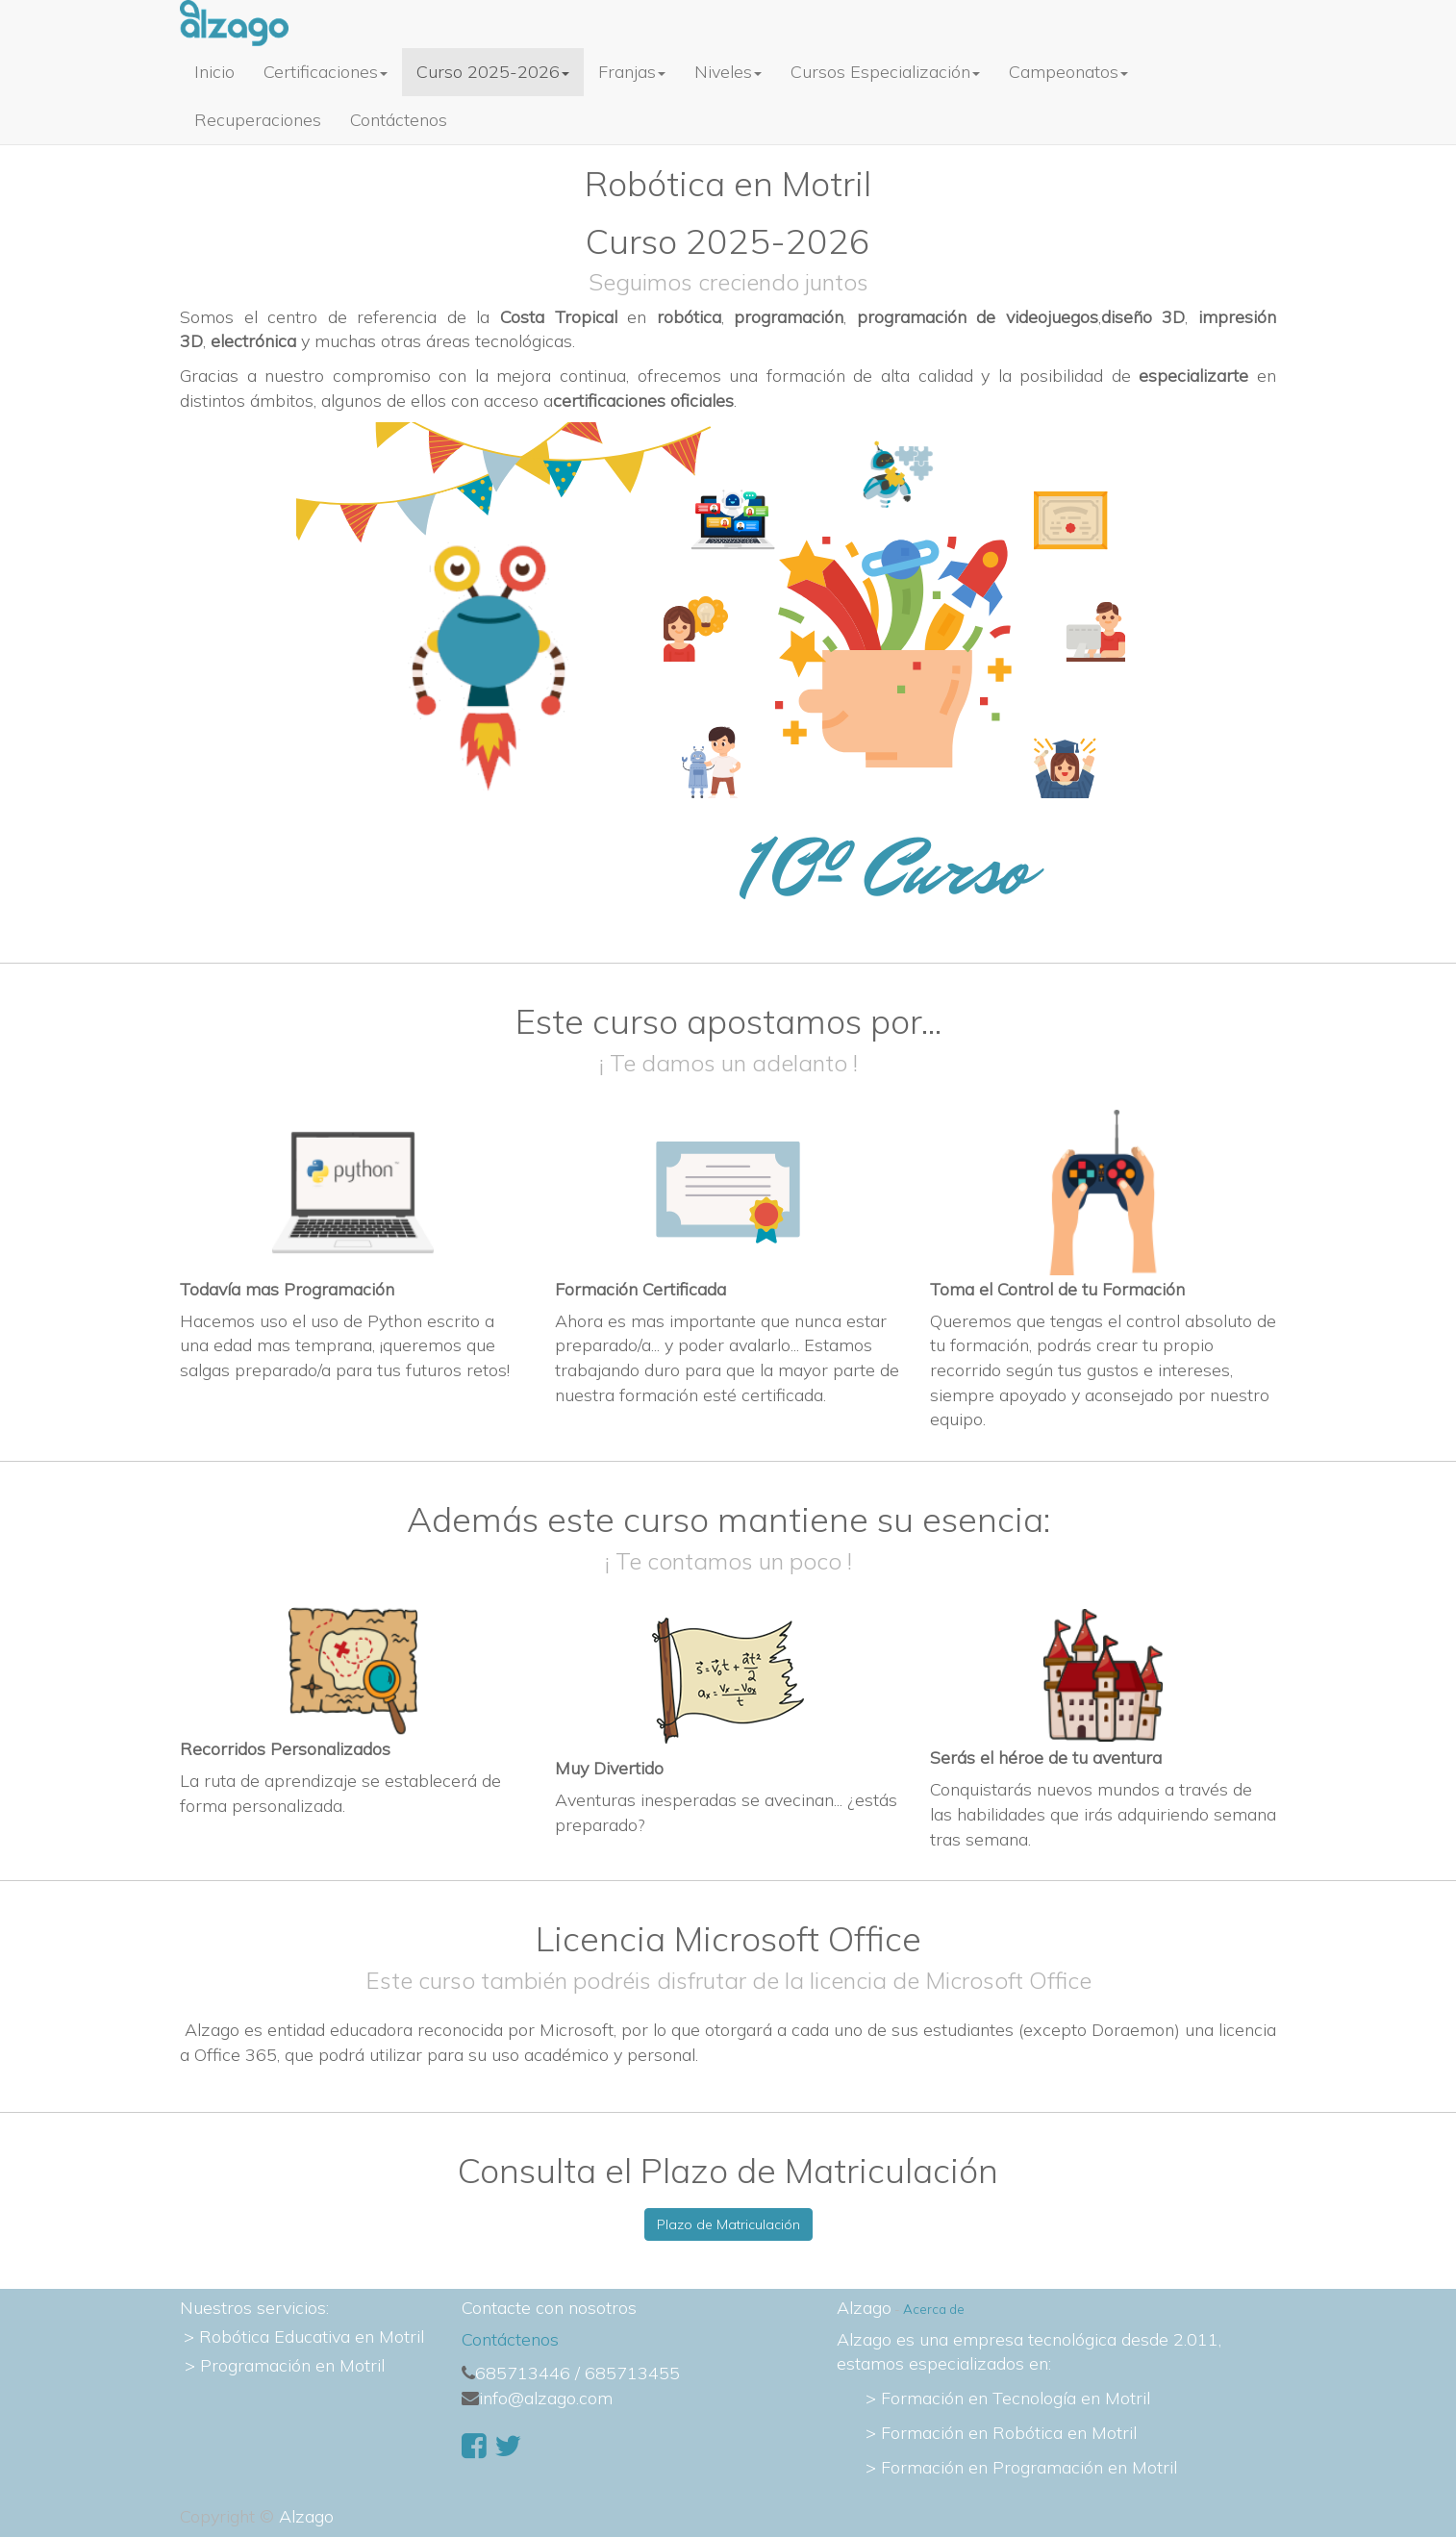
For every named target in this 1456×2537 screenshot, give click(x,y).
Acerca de (934, 2308)
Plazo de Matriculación (728, 2224)
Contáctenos (510, 2339)
